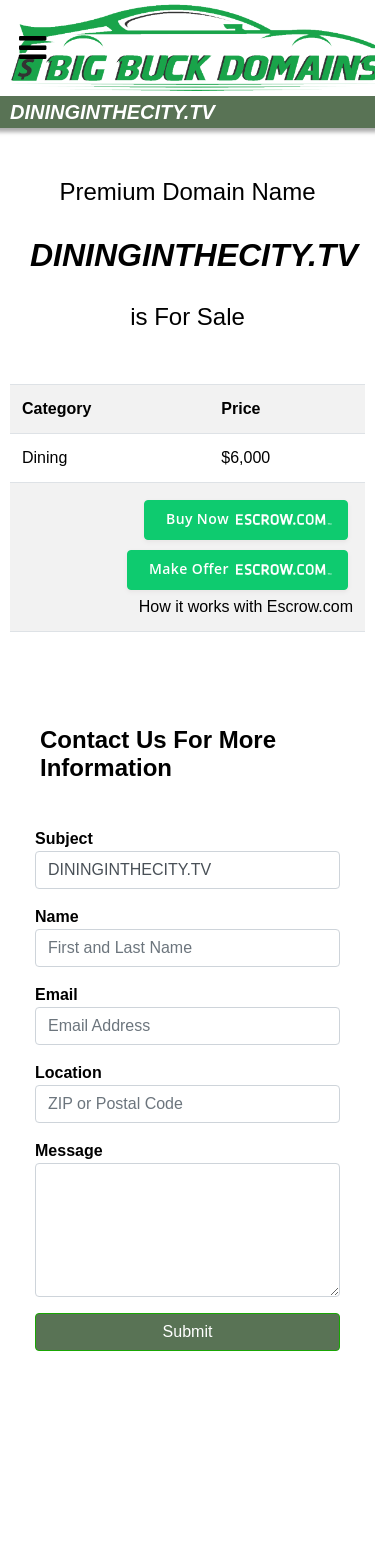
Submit (188, 1331)
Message (69, 1150)
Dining (44, 457)
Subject (64, 838)
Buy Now (197, 518)
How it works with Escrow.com (246, 606)
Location (68, 1072)
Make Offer (189, 568)
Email (56, 994)
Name (57, 916)
